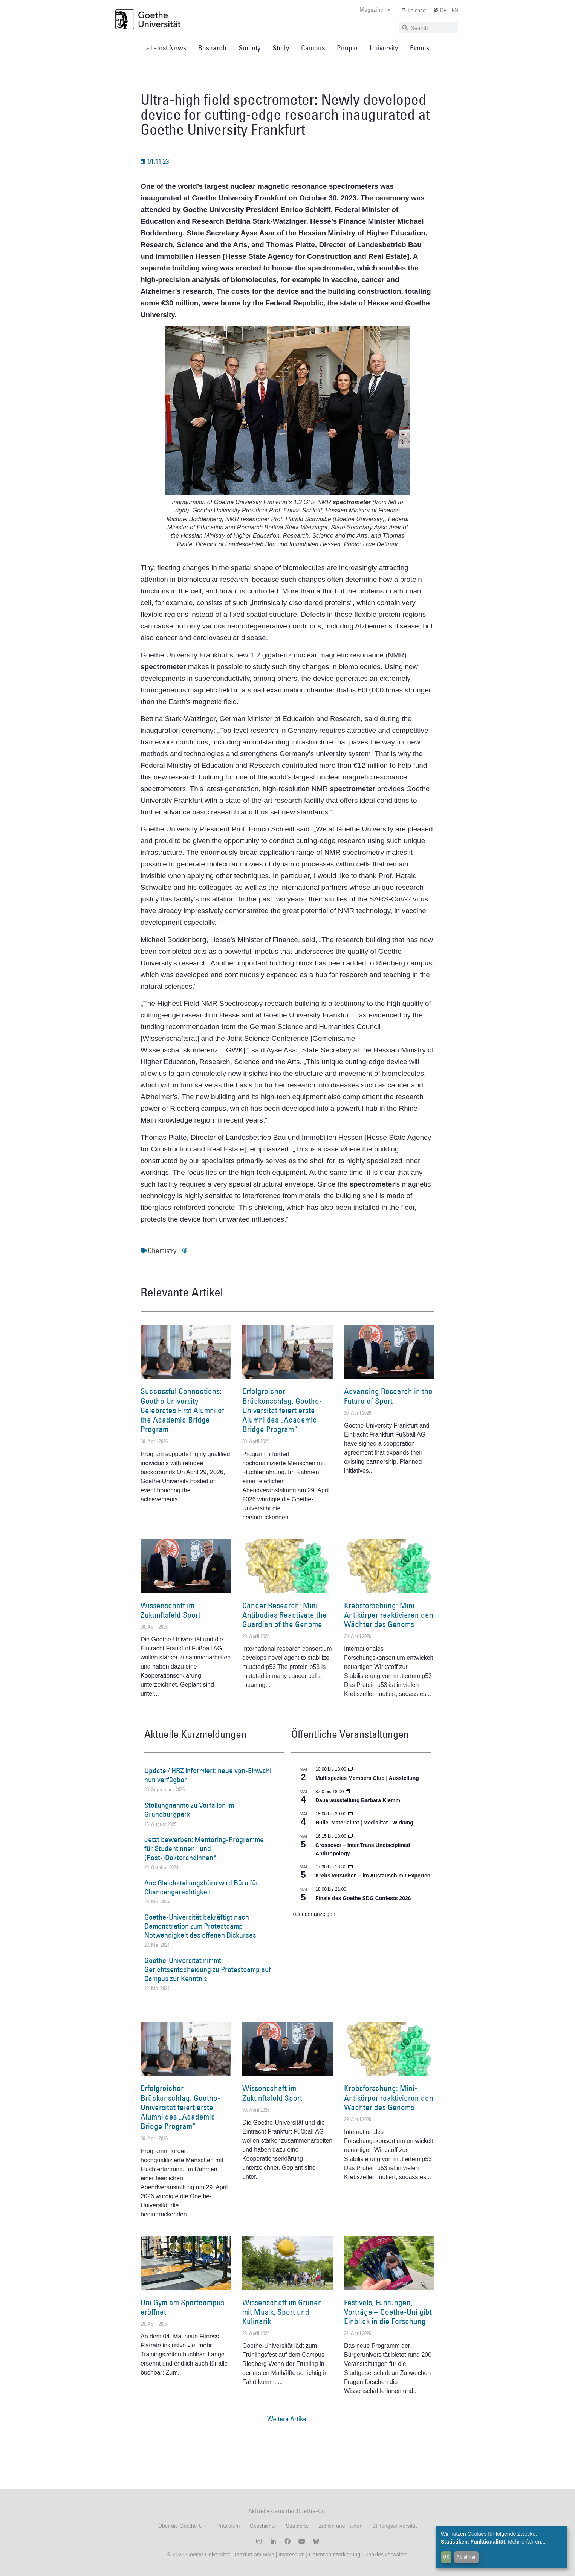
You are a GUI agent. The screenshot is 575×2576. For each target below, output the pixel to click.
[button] (287, 2419)
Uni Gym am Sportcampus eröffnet (182, 2307)
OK (446, 2556)
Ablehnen (466, 2556)
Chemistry (162, 1250)
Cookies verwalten (385, 2555)
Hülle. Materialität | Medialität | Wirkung (364, 1823)
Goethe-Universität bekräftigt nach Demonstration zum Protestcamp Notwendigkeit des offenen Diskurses (200, 1926)
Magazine (375, 9)
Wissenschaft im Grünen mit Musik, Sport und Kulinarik (282, 2311)
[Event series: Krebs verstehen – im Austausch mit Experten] (350, 1867)
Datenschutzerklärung (334, 2555)
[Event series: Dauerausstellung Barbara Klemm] (348, 1791)
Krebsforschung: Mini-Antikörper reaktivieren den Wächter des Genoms (388, 1614)
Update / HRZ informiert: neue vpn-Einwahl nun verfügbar (207, 1775)
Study (280, 47)
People (347, 47)
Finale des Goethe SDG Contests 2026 (363, 1898)
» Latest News (166, 47)
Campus (313, 47)
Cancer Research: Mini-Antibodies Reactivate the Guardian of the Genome (284, 1614)
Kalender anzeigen (313, 1914)
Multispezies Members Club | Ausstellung (367, 1778)
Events (419, 47)
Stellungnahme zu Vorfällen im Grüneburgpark (189, 1809)
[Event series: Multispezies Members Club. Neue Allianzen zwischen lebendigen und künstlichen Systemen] (350, 1769)
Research (212, 47)
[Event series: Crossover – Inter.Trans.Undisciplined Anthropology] (350, 1836)
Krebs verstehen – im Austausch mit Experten (372, 1876)
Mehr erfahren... (527, 2542)
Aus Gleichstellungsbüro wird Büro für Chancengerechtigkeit (201, 1887)
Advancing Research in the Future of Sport (388, 1396)
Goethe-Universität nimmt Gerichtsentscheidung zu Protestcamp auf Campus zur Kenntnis (207, 1969)
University (384, 47)
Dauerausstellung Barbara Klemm (357, 1800)
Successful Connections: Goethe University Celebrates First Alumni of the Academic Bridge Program (182, 1410)
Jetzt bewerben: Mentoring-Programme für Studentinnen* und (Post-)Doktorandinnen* (204, 1848)
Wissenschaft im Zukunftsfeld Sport (170, 1610)
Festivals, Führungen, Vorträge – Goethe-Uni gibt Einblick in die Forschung (388, 2311)
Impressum (290, 2555)
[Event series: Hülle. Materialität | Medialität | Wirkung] (350, 1813)
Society (249, 47)
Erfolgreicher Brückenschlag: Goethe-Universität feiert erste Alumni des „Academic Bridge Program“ (282, 1410)
